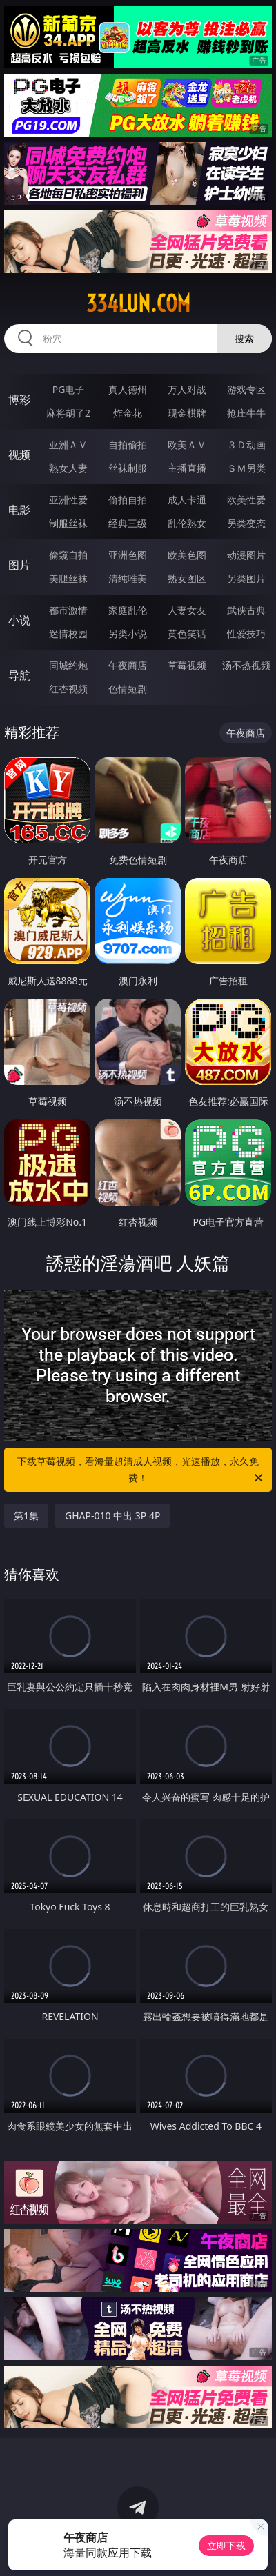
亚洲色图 (127, 554)
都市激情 (68, 610)
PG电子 (68, 389)
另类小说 (127, 633)
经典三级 (127, 523)
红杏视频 (68, 688)
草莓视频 (187, 665)
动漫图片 (246, 554)
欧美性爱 (246, 499)
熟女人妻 (68, 468)
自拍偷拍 (127, 444)
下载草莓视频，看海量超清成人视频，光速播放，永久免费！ (141, 1470)
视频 (19, 454)
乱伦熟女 (187, 523)
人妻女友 (187, 610)
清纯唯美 (127, 578)
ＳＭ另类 (246, 468)
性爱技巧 (246, 633)
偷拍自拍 (127, 499)
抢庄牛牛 (246, 412)
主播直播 (187, 468)
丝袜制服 (127, 468)
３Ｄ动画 (246, 444)
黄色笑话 (187, 633)
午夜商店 (127, 665)
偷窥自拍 (68, 554)
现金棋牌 (187, 412)
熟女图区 (187, 578)
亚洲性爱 (68, 499)
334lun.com (138, 303)
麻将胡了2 (68, 412)
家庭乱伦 (127, 610)
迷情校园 (68, 633)
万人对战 (187, 389)
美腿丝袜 (68, 578)
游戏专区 (246, 389)
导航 (19, 675)
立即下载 (226, 2545)
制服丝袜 (68, 523)
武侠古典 (246, 610)
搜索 (244, 338)
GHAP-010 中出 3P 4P (112, 1515)
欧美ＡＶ (187, 444)
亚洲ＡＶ (68, 444)
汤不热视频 (246, 665)
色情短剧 (127, 688)
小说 (19, 620)
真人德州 (127, 389)
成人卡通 (187, 499)
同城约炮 (68, 665)
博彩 (19, 399)
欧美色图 (187, 554)
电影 (19, 509)
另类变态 (246, 523)
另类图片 (246, 578)
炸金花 (127, 412)
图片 (19, 564)
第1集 (26, 1515)
